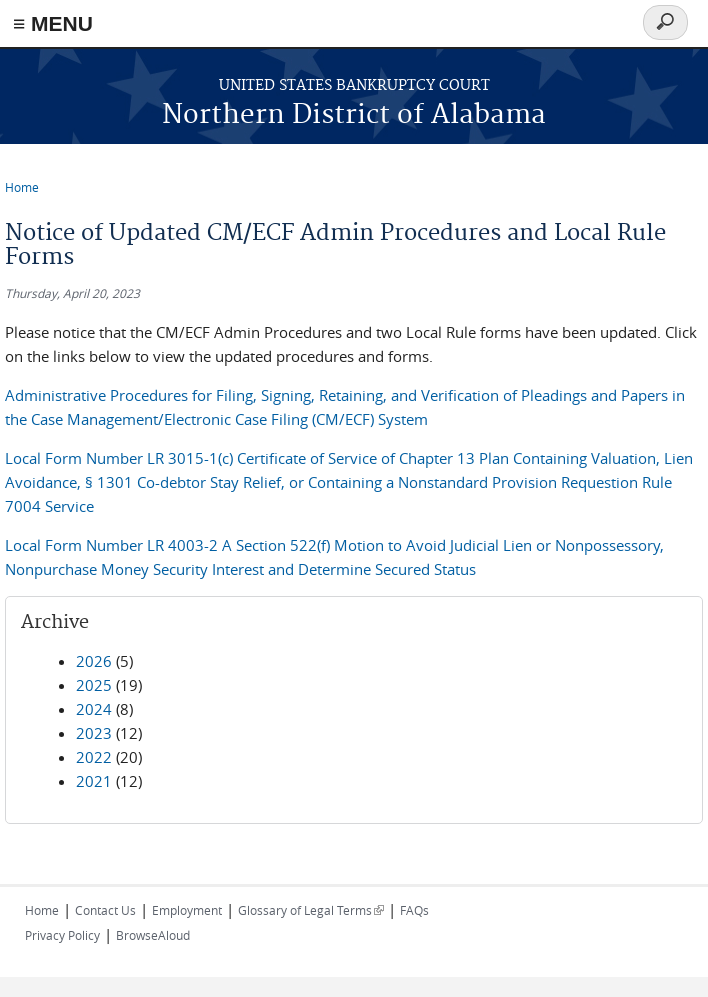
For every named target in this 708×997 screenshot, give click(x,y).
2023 (94, 733)
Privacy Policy (62, 935)
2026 (94, 661)
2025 (94, 685)
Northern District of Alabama (354, 115)
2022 (94, 757)
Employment (187, 910)
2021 (94, 781)
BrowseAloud (153, 935)
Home (22, 187)
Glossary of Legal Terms (311, 910)
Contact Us (105, 910)
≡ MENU (53, 23)
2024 (94, 709)
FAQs (414, 910)
